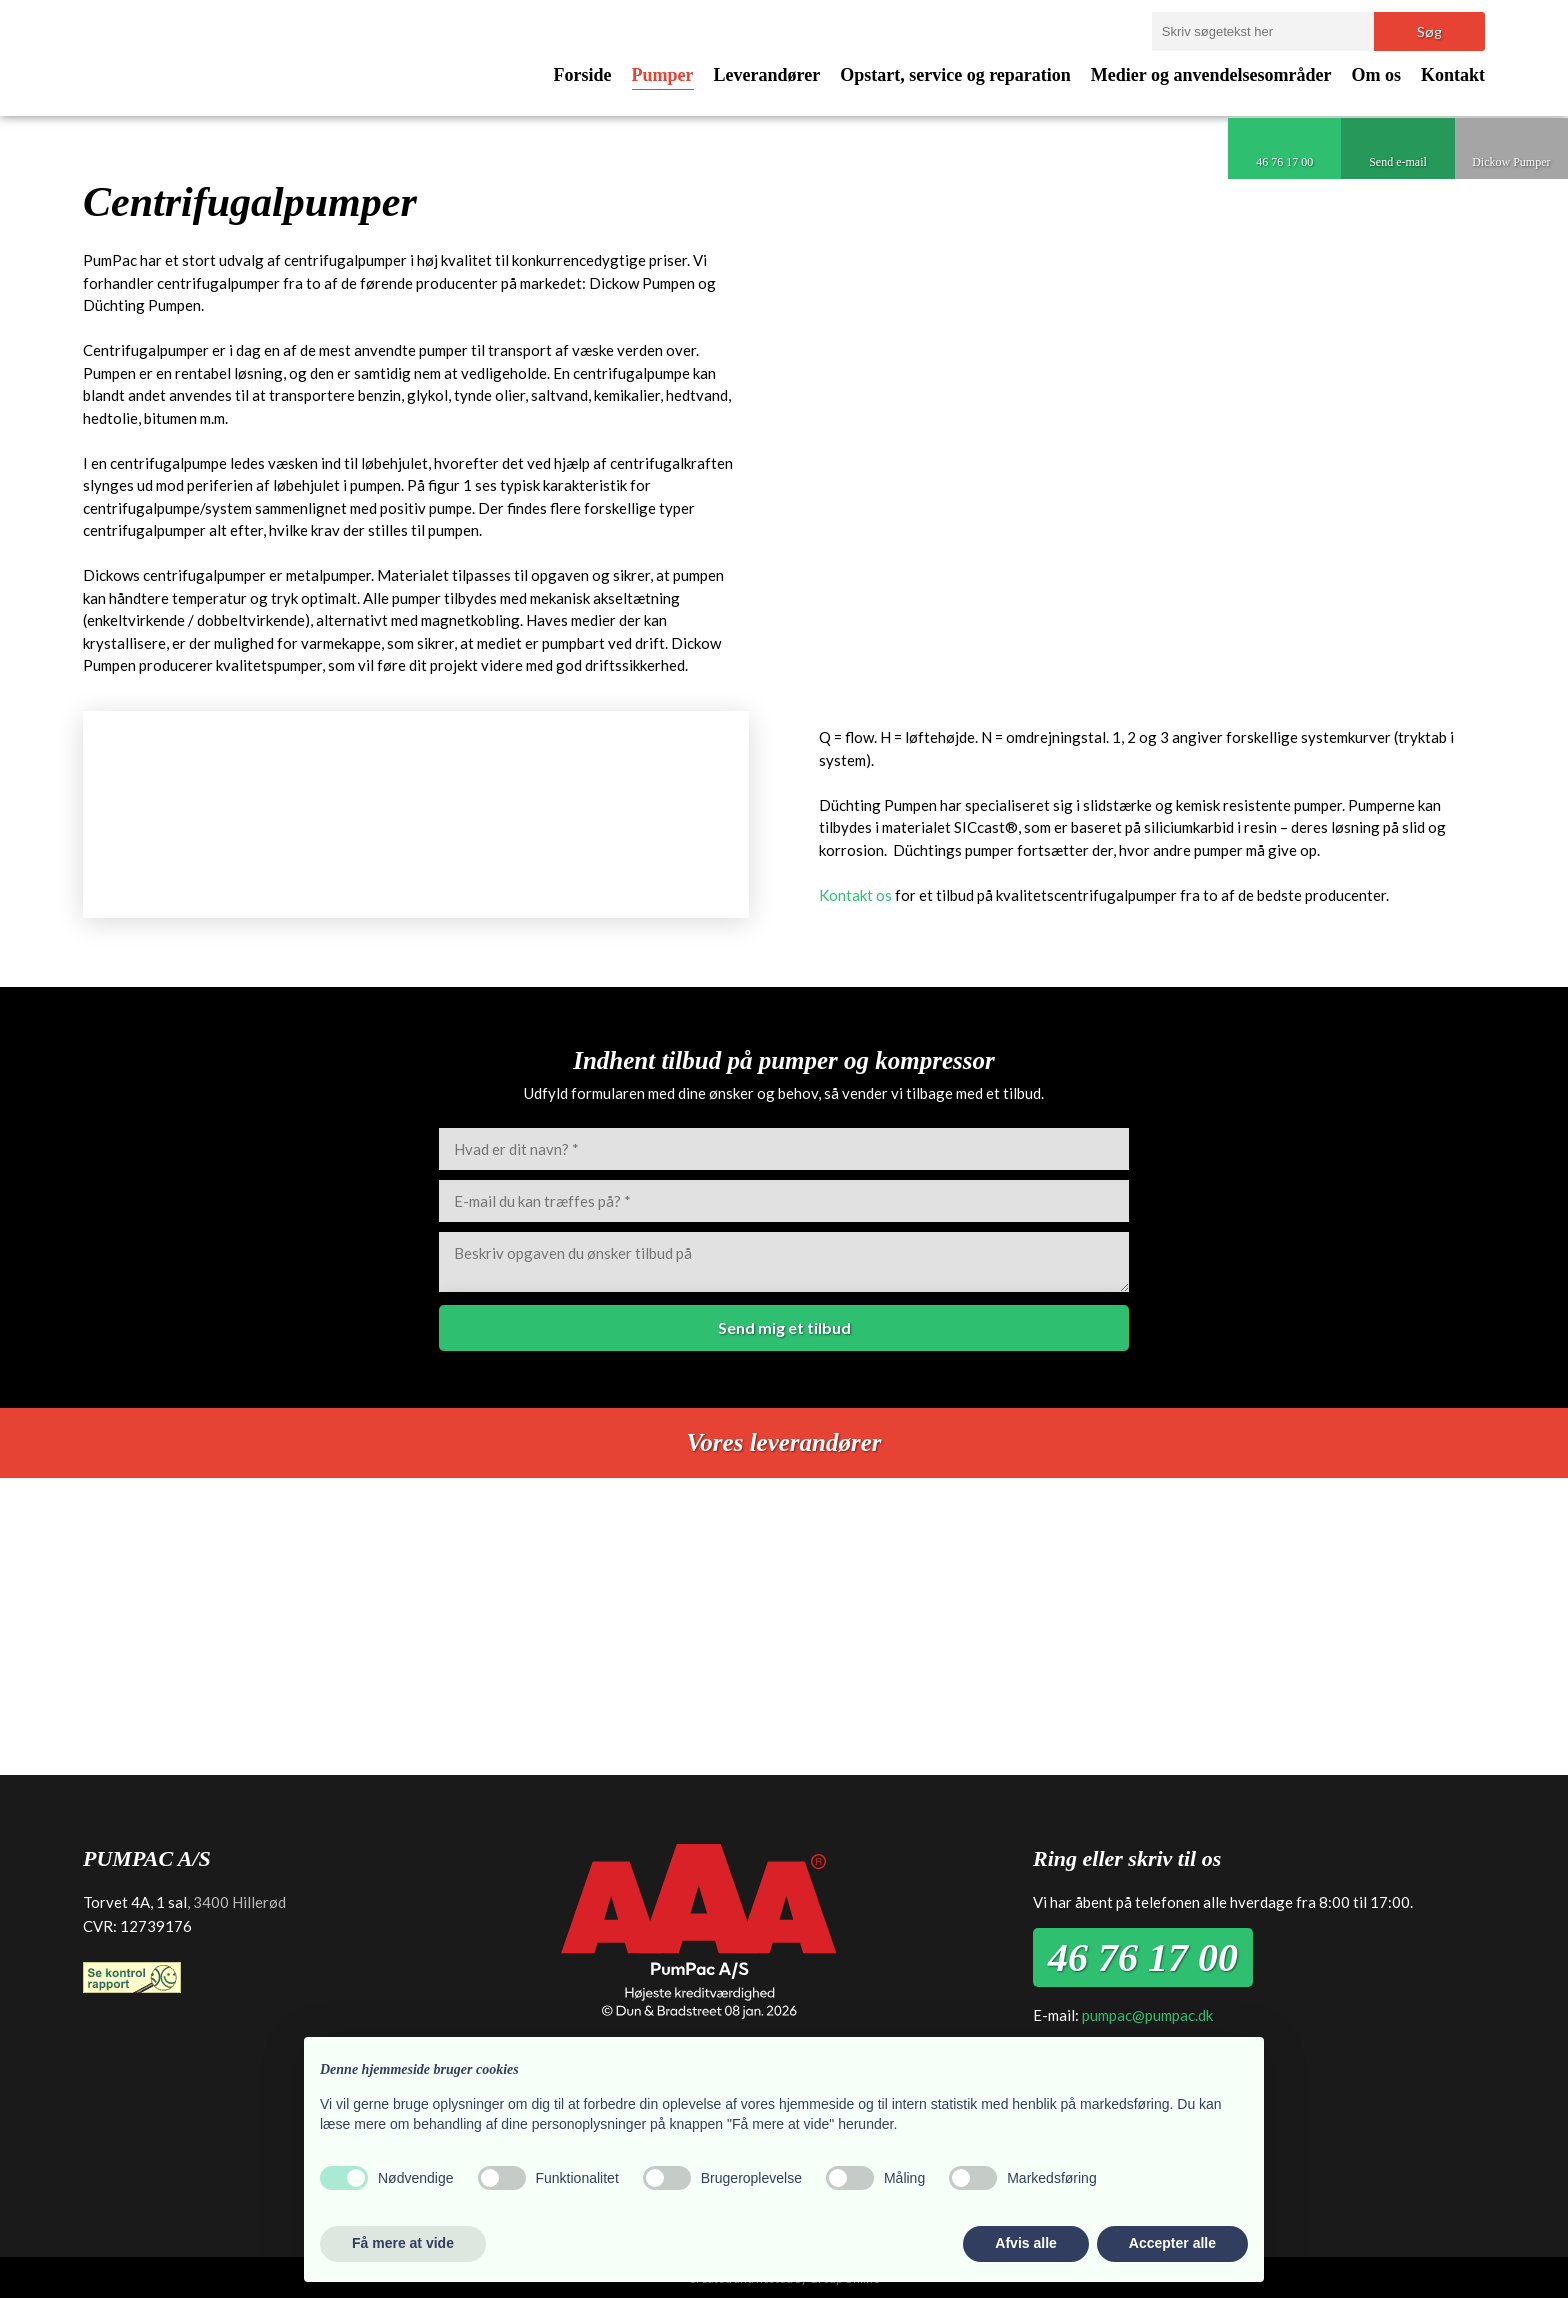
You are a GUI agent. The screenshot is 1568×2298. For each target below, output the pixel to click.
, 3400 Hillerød (236, 1902)
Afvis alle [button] (1025, 2243)
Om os (1376, 75)
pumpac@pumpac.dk (1147, 2015)
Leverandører (767, 75)
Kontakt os (855, 895)
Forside (583, 75)
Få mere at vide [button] (403, 2243)
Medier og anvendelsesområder (1211, 75)
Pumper (663, 75)
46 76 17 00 (1143, 1957)
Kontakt (1453, 75)
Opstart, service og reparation (955, 75)
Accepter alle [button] (1172, 2243)
